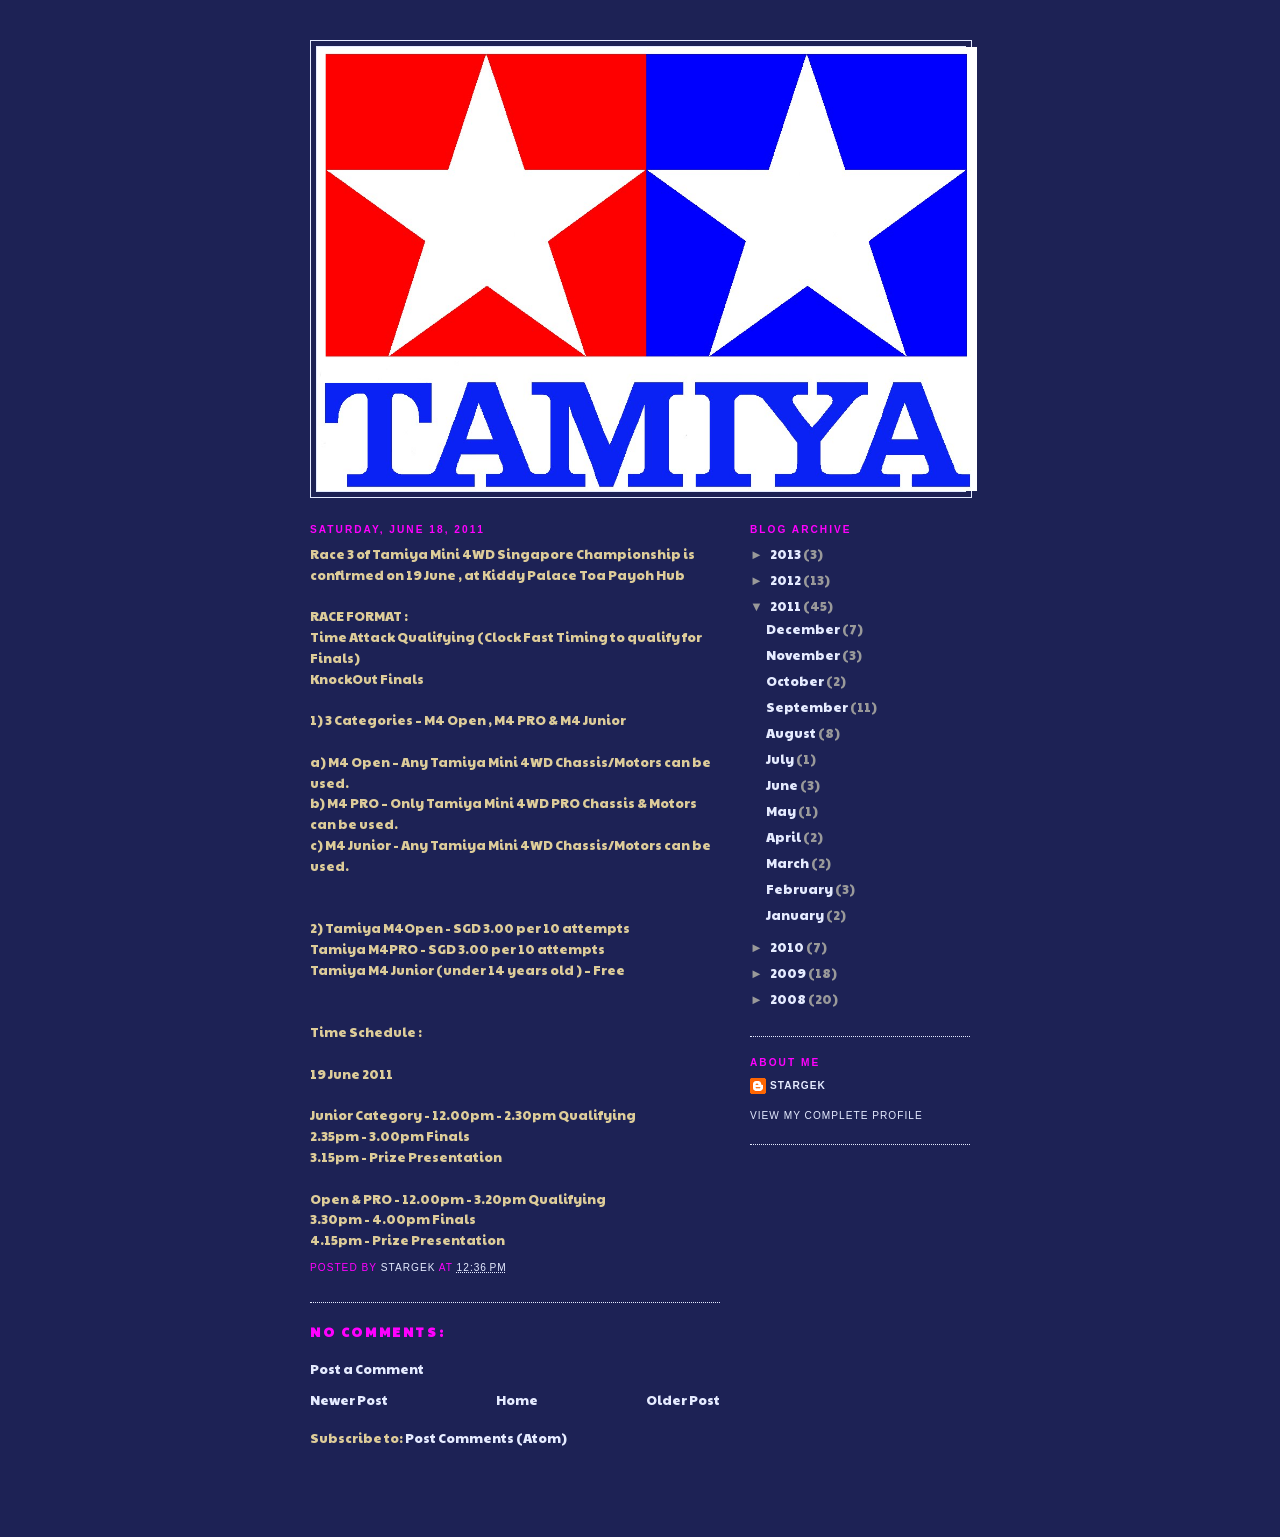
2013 (786, 554)
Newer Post (349, 1400)
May (782, 811)
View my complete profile (836, 1115)
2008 (789, 999)
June (783, 785)
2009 (789, 973)
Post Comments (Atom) (486, 1438)
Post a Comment (367, 1369)
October (796, 681)
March (788, 863)
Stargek (798, 1085)
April (784, 837)
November (804, 655)
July (781, 759)
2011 (786, 606)
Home (517, 1400)
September (808, 707)
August (792, 733)
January (796, 915)
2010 (788, 947)
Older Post (683, 1400)
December (804, 629)
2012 (786, 580)
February (800, 889)
